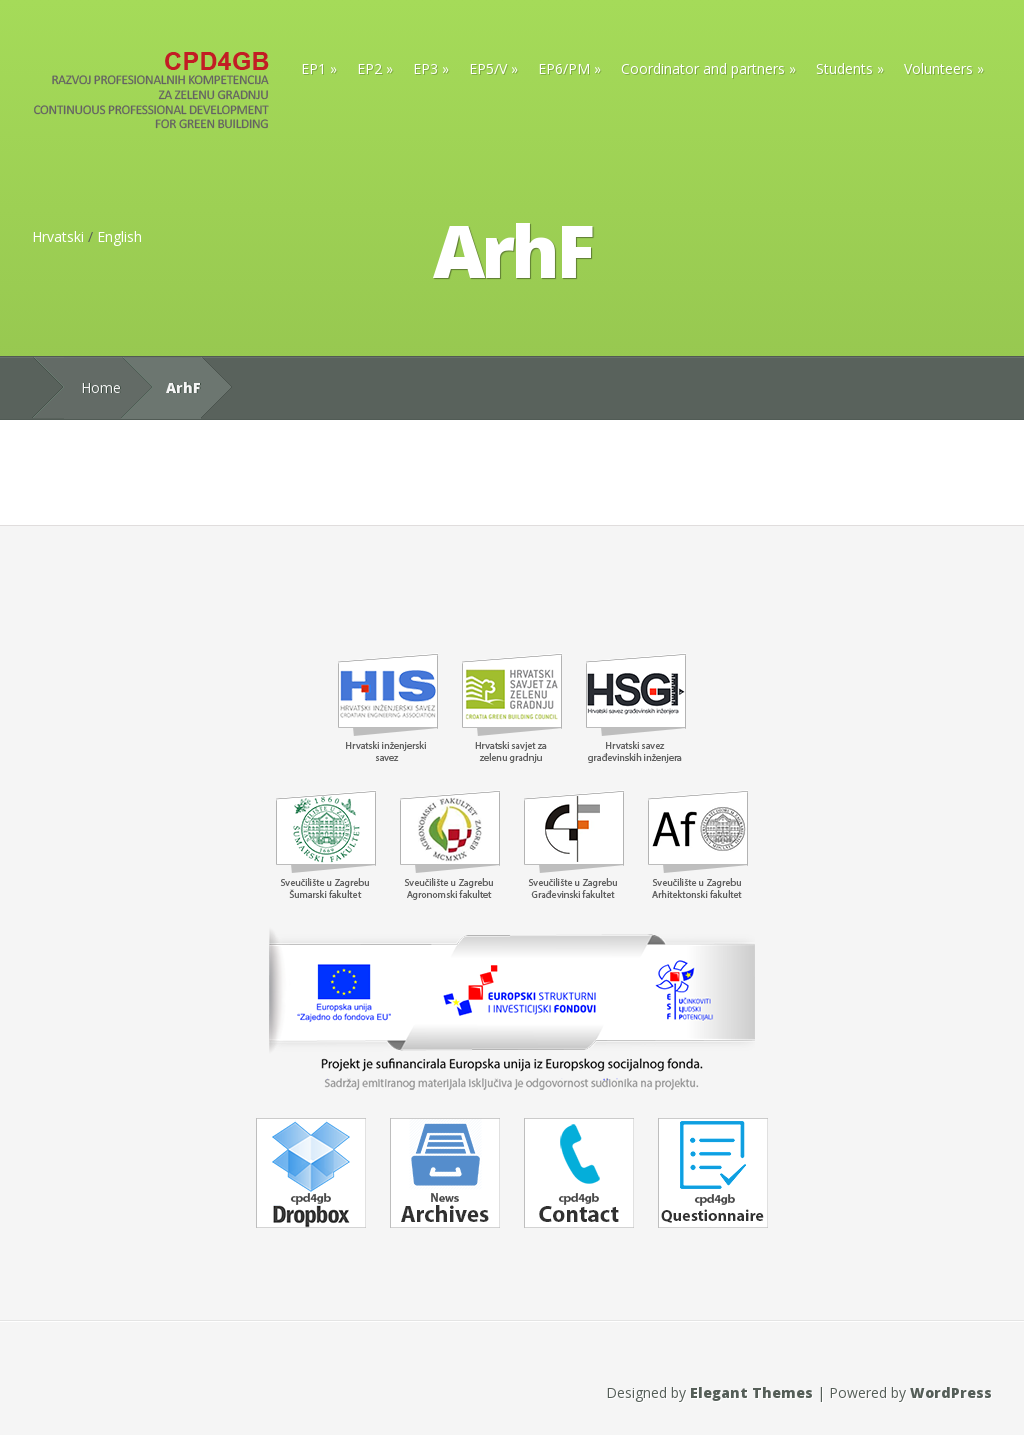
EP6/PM (564, 68)
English (119, 236)
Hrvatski (58, 236)
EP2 (369, 68)
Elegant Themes (751, 1392)
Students (844, 68)
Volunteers (938, 68)
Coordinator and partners (703, 68)
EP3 (425, 68)
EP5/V (488, 68)
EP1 (313, 68)
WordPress (951, 1392)
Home (101, 387)
